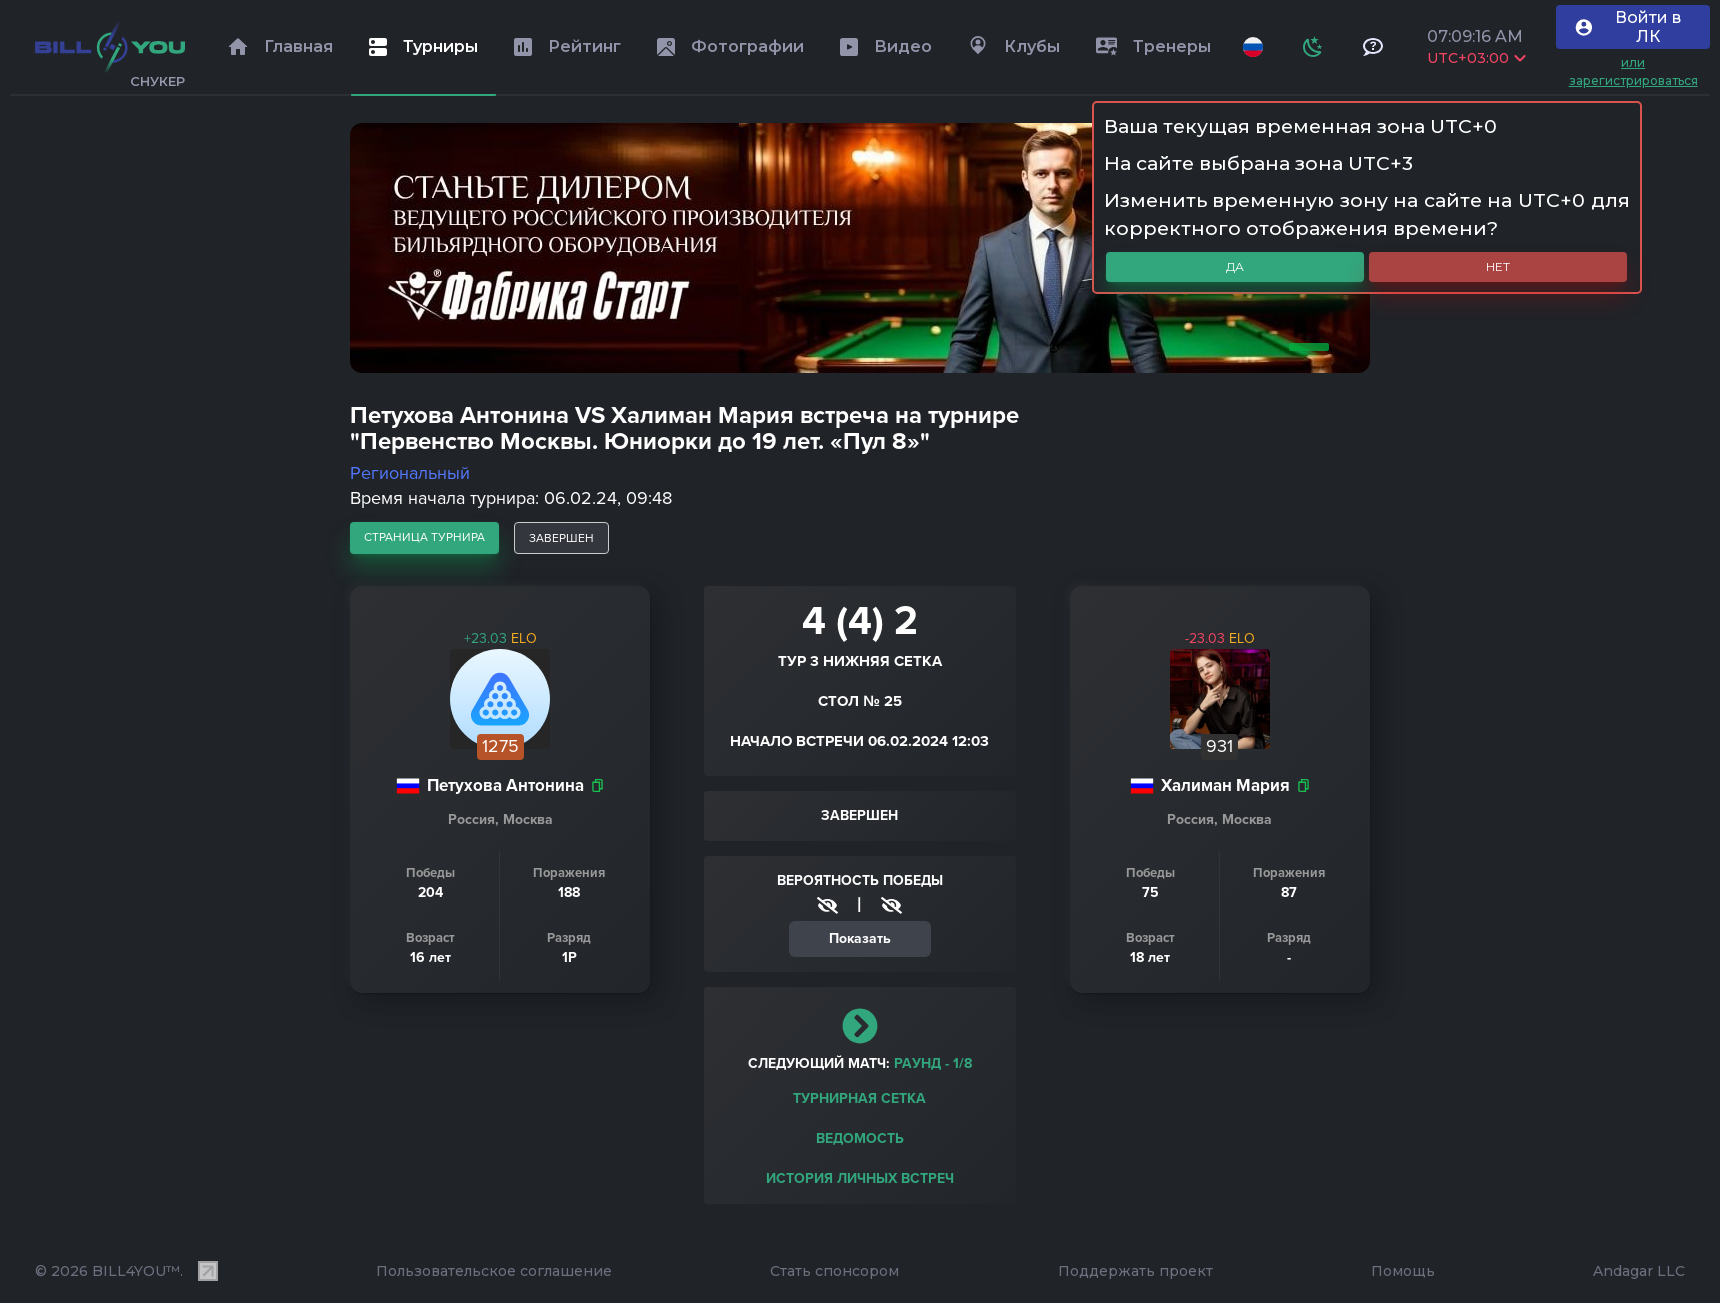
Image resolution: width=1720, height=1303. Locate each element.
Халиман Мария (1225, 785)
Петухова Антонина (505, 785)
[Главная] (110, 47)
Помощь (1403, 1271)
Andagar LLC (1639, 1271)
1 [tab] (1305, 347)
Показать (860, 938)
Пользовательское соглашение (494, 1271)
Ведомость (860, 1138)
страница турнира (424, 537)
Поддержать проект (1135, 1271)
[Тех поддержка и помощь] (1373, 47)
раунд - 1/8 (933, 1063)
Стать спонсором (834, 1271)
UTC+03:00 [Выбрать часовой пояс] (1476, 58)
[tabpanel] (860, 248)
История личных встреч (860, 1178)
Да (1235, 266)
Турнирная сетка (859, 1098)
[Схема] (1313, 47)
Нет (1498, 266)
